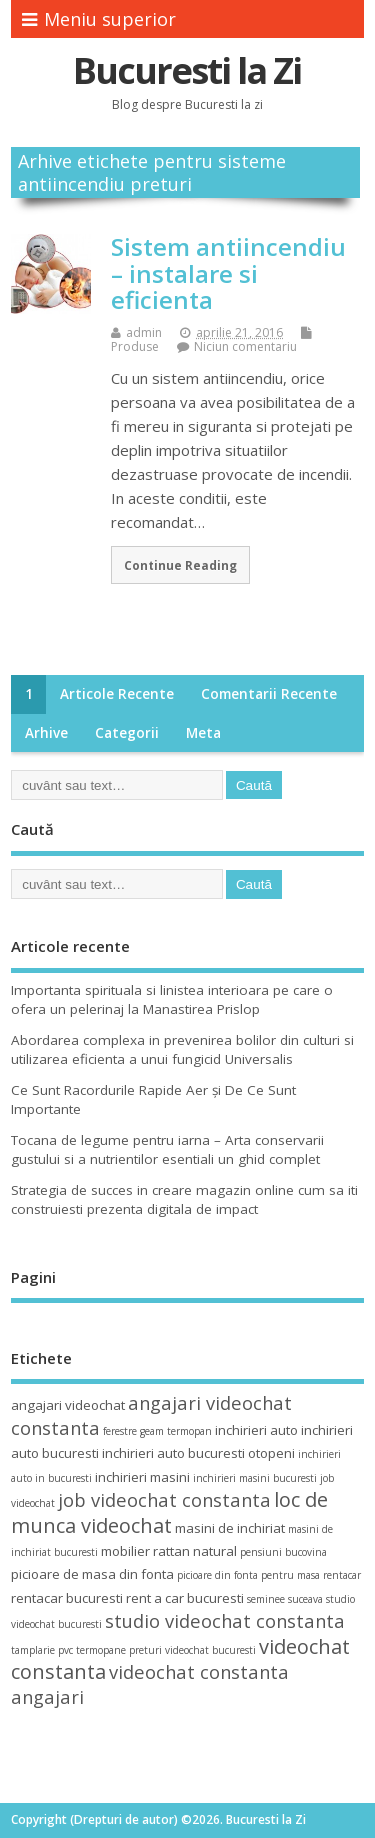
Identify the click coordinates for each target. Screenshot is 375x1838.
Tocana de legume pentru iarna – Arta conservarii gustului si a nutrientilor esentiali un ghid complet (167, 1149)
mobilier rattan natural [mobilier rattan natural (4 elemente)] (169, 1551)
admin (144, 332)
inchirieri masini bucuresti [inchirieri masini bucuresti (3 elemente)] (255, 1478)
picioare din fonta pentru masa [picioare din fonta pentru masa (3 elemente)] (248, 1575)
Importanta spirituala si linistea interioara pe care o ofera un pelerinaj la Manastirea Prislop (172, 999)
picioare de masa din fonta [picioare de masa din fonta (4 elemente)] (92, 1574)
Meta (203, 733)
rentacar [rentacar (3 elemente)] (342, 1575)
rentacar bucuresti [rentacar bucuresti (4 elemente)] (67, 1598)
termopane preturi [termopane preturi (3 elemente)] (119, 1650)
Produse (135, 346)
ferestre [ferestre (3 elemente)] (120, 1431)
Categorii (127, 733)
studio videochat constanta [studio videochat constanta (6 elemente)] (225, 1620)
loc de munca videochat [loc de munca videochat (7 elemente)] (169, 1512)
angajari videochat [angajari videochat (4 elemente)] (68, 1405)
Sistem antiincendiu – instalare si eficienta (228, 273)
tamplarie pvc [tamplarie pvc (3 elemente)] (42, 1650)
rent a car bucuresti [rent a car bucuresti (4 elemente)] (185, 1598)
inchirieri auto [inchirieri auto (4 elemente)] (256, 1430)
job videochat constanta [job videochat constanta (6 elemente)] (164, 1499)
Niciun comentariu (245, 346)
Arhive (46, 733)
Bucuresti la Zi (187, 70)
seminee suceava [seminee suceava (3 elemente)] (285, 1599)
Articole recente (117, 694)
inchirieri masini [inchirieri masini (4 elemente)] (142, 1477)
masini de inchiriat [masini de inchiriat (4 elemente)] (230, 1528)
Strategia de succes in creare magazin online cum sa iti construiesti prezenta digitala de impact (184, 1199)
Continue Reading (180, 565)
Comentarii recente (269, 694)
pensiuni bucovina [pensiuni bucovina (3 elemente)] (283, 1552)
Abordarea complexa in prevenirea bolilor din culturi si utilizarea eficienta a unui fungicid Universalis (182, 1049)
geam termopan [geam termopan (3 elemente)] (176, 1431)
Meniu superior (99, 19)
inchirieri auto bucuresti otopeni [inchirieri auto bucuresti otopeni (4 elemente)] (198, 1453)
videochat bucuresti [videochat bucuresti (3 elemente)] (210, 1650)
